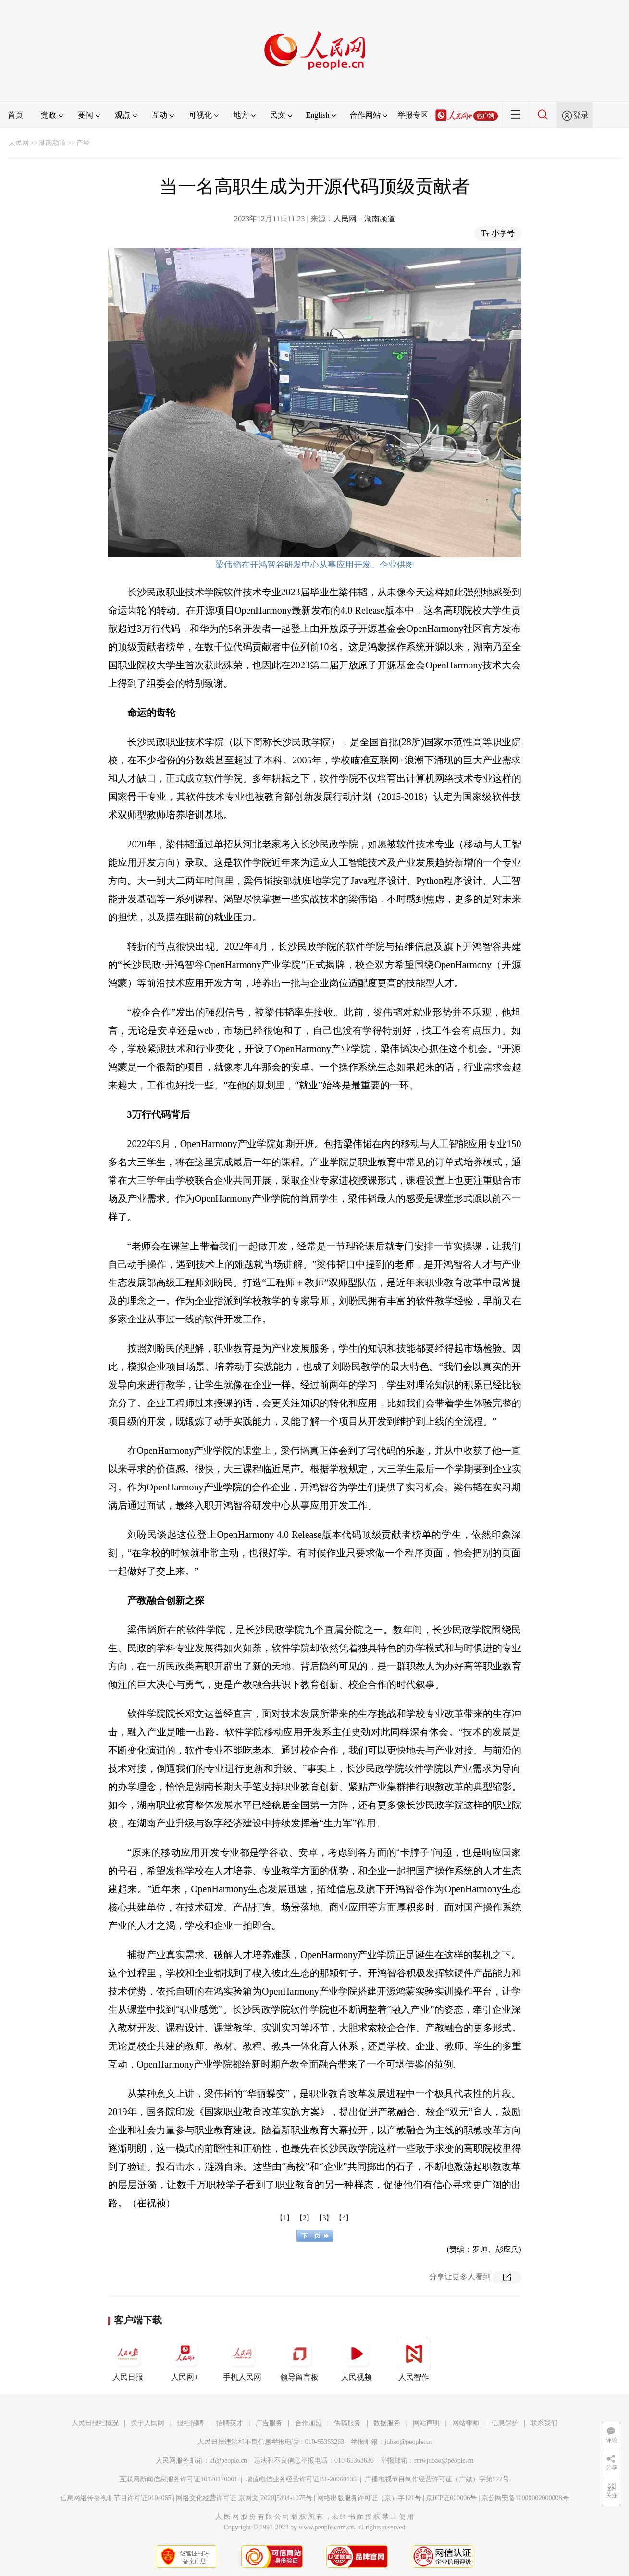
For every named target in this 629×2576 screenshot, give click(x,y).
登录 (581, 115)
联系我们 (543, 2423)
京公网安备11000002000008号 (524, 2498)
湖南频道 (52, 142)
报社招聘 (190, 2423)
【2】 (304, 2218)
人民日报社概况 (95, 2423)
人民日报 (128, 2359)
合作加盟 (308, 2423)
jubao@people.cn (408, 2441)
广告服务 (269, 2423)
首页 (15, 115)
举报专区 (412, 115)
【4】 (343, 2218)
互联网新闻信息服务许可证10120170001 (178, 2479)
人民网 (19, 142)
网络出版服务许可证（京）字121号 (369, 2498)
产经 (83, 142)
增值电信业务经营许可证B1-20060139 (301, 2479)
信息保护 (505, 2423)
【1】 (284, 2218)
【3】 (324, 2218)
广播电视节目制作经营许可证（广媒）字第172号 (437, 2479)
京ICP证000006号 (451, 2498)
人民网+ (185, 2359)
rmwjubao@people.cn (444, 2460)
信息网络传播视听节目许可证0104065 (115, 2498)
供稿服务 (347, 2423)
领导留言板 (299, 2359)
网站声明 (426, 2423)
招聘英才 (229, 2423)
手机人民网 (242, 2359)
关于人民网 (147, 2423)
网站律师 (465, 2423)
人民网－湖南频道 (364, 219)
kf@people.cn (228, 2460)
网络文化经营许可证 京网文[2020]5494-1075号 (244, 2498)
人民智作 (414, 2359)
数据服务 (386, 2423)
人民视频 (356, 2359)
